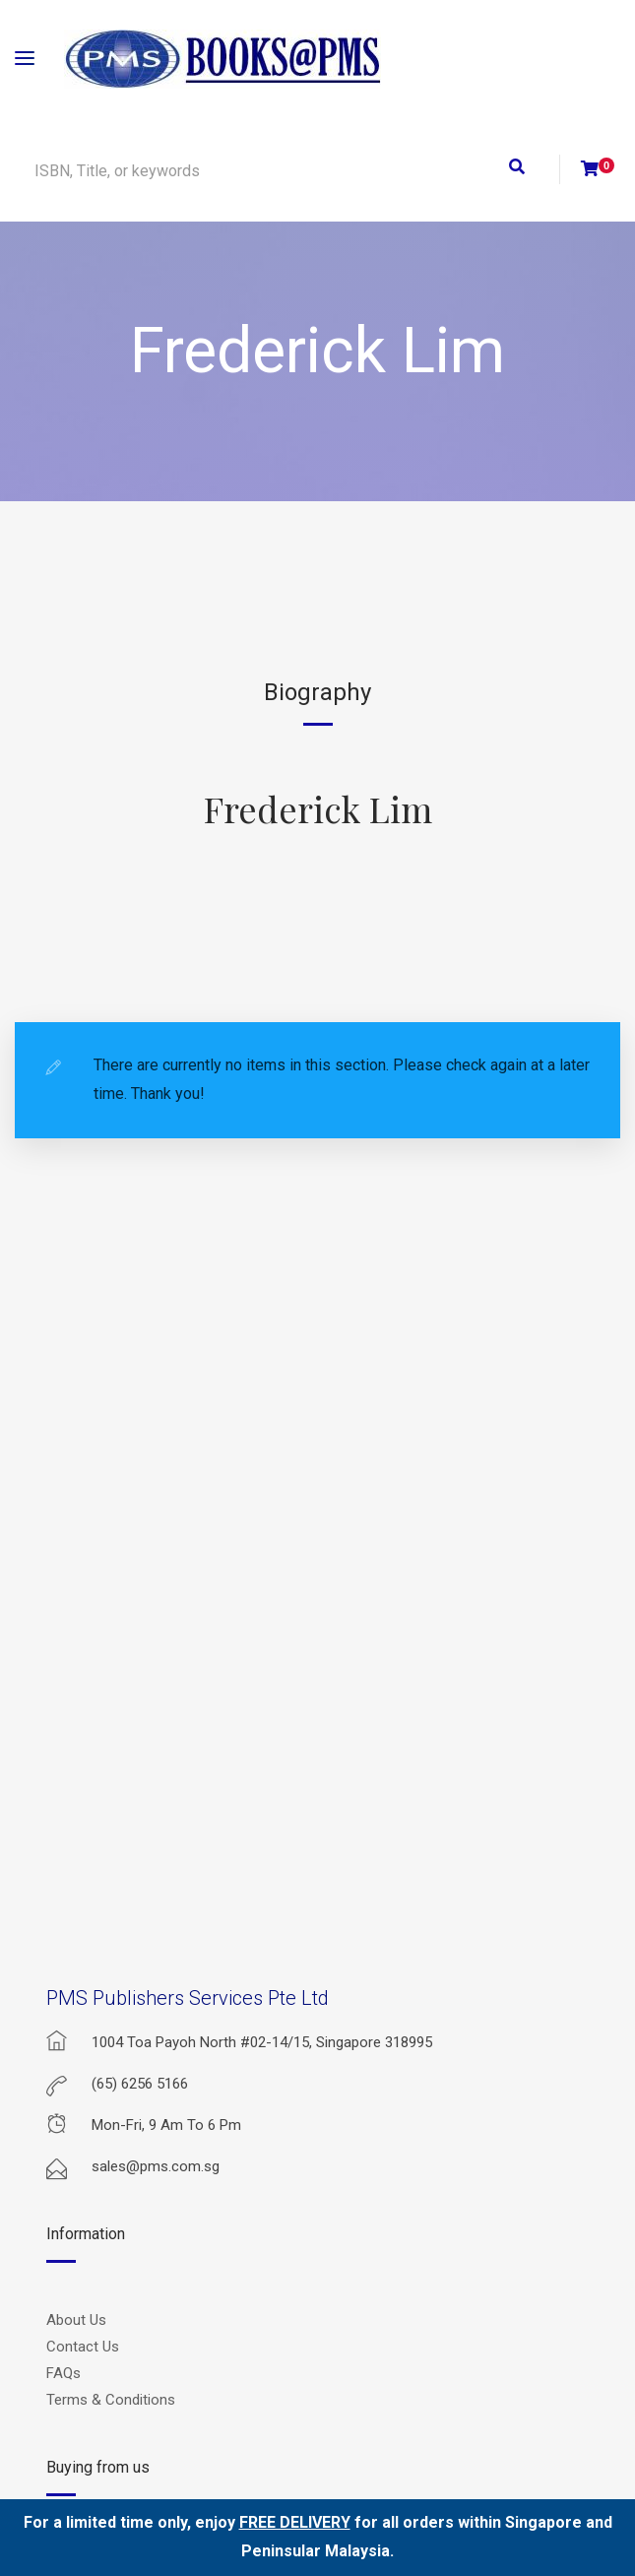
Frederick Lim (318, 808)
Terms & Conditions (110, 2400)
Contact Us (82, 2346)
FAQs (63, 2373)
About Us (76, 2320)
